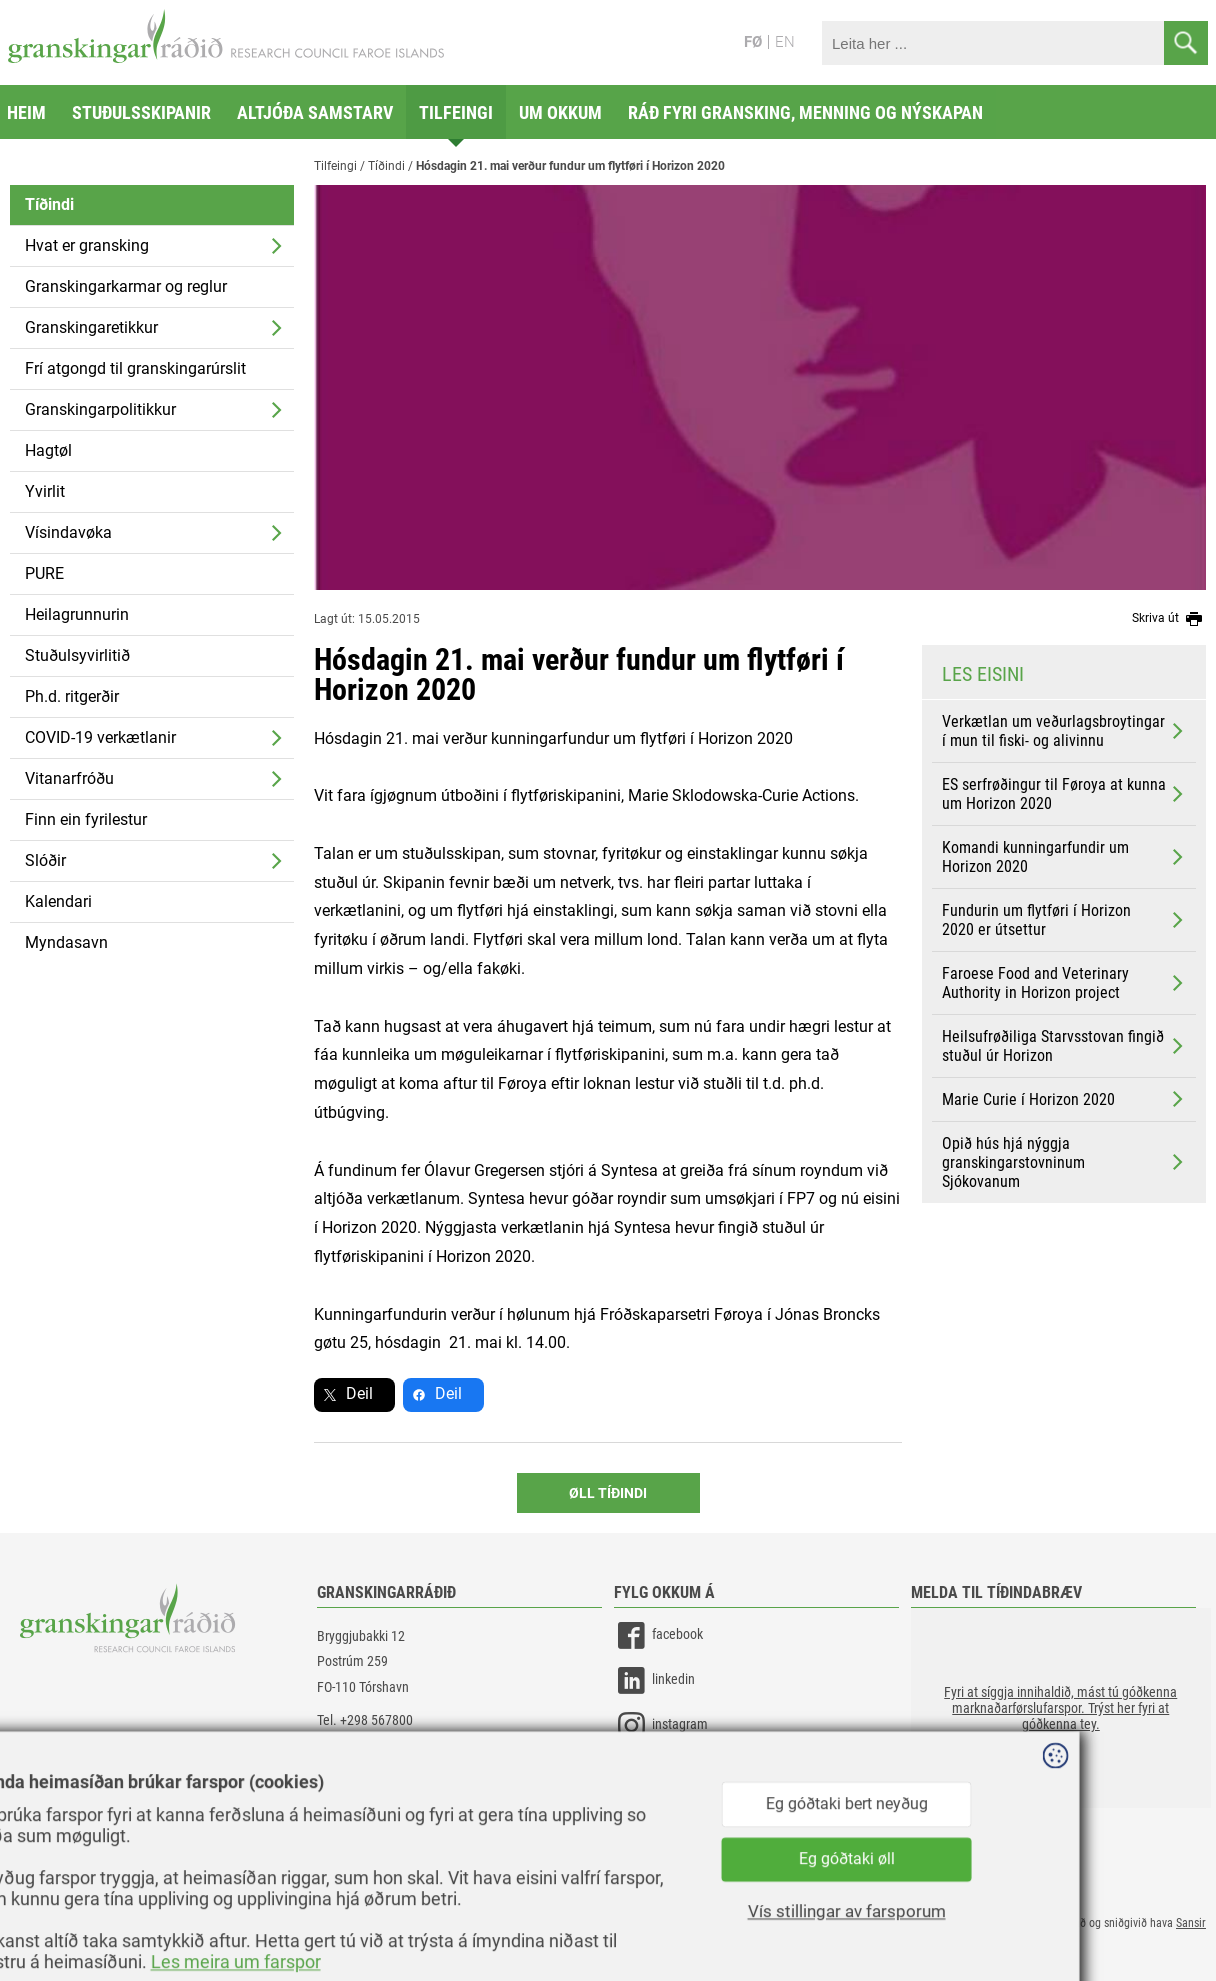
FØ (753, 42)
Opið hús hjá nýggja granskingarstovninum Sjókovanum (1064, 1162)
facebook (658, 1635)
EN (785, 42)
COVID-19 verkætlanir (100, 737)
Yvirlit (45, 491)
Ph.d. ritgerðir (72, 696)
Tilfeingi (456, 112)
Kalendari (58, 901)
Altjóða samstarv (315, 112)
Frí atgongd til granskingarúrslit (135, 368)
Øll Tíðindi (608, 1493)
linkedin (654, 1680)
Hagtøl (48, 450)
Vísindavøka (68, 532)
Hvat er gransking (87, 245)
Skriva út (1169, 619)
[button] (1061, 1708)
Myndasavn (66, 942)
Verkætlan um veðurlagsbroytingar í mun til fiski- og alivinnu (1064, 731)
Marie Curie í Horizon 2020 (1064, 1099)
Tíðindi (49, 204)
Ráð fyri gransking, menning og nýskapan (805, 112)
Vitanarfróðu (69, 778)
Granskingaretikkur (91, 327)
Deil (359, 1393)
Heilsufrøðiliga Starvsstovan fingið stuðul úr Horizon (1064, 1046)
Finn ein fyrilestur (86, 819)
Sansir (1191, 1923)
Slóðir (45, 860)
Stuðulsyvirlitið (77, 655)
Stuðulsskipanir (141, 112)
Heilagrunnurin (77, 614)
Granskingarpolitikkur (100, 409)
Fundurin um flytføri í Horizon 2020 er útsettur (1064, 920)
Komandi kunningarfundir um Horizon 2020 (1064, 857)
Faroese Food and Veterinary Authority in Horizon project (1064, 983)
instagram (661, 1725)
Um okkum (560, 112)
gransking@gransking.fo (384, 1745)
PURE (44, 573)
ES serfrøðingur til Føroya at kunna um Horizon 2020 (1064, 794)
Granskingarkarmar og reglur (126, 286)
